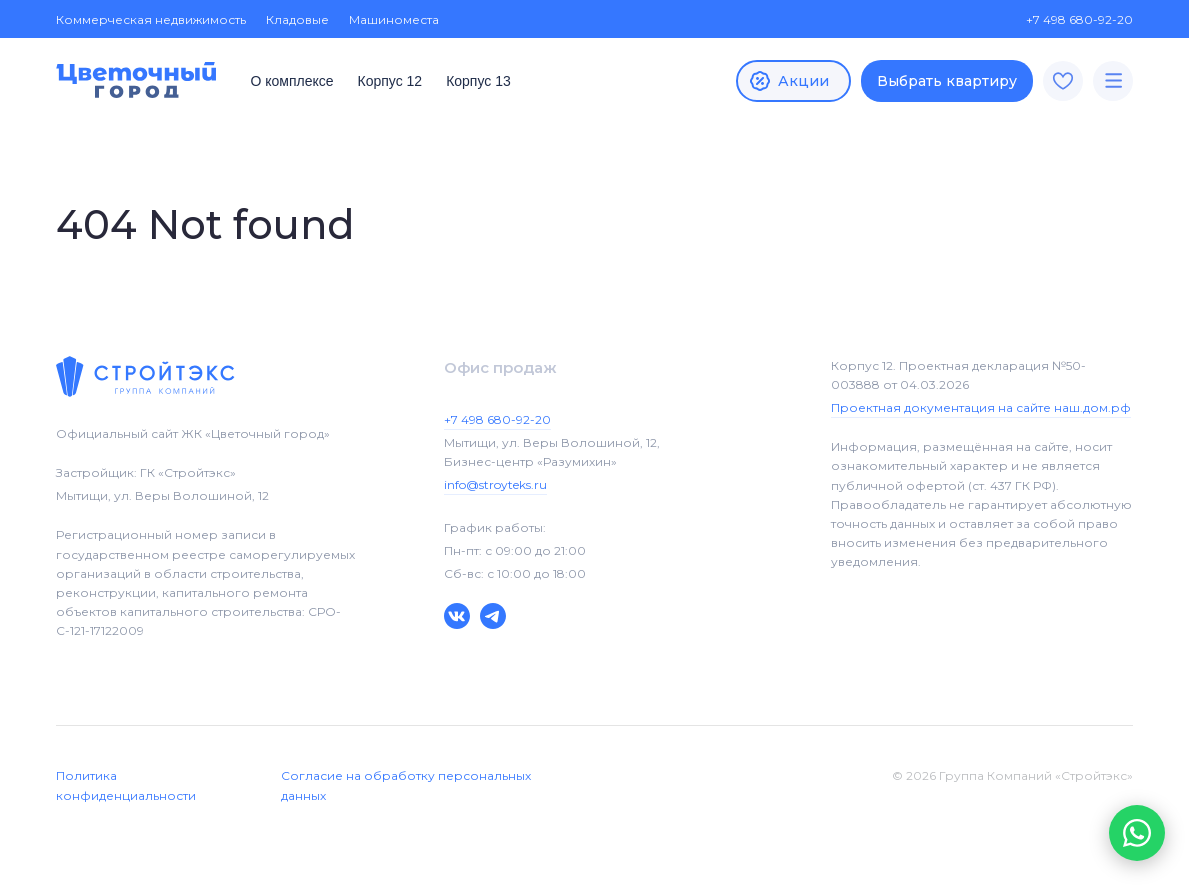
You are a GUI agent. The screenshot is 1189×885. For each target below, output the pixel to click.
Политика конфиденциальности (126, 785)
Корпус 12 (390, 81)
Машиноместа (394, 19)
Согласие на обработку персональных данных (406, 785)
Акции (788, 81)
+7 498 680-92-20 (1069, 19)
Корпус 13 (478, 81)
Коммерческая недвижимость (151, 19)
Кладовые (297, 19)
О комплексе (291, 81)
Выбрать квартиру (947, 81)
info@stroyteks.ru (495, 484)
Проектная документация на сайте (981, 407)
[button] (1137, 833)
